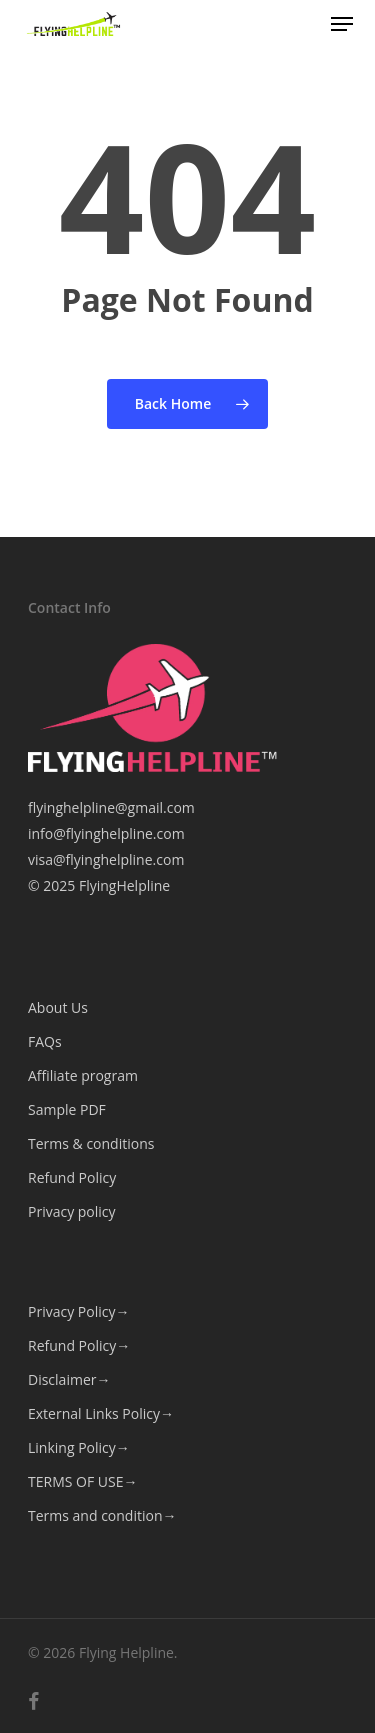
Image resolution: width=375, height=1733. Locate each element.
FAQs (45, 1041)
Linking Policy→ (79, 1447)
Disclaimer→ (69, 1379)
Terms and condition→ (102, 1515)
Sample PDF (67, 1109)
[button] (342, 24)
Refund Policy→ (79, 1345)
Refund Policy (72, 1177)
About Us (58, 1007)
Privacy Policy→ (78, 1311)
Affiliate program (83, 1075)
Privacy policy (72, 1211)
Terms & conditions (91, 1143)
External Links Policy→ (101, 1413)
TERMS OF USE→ (82, 1481)
